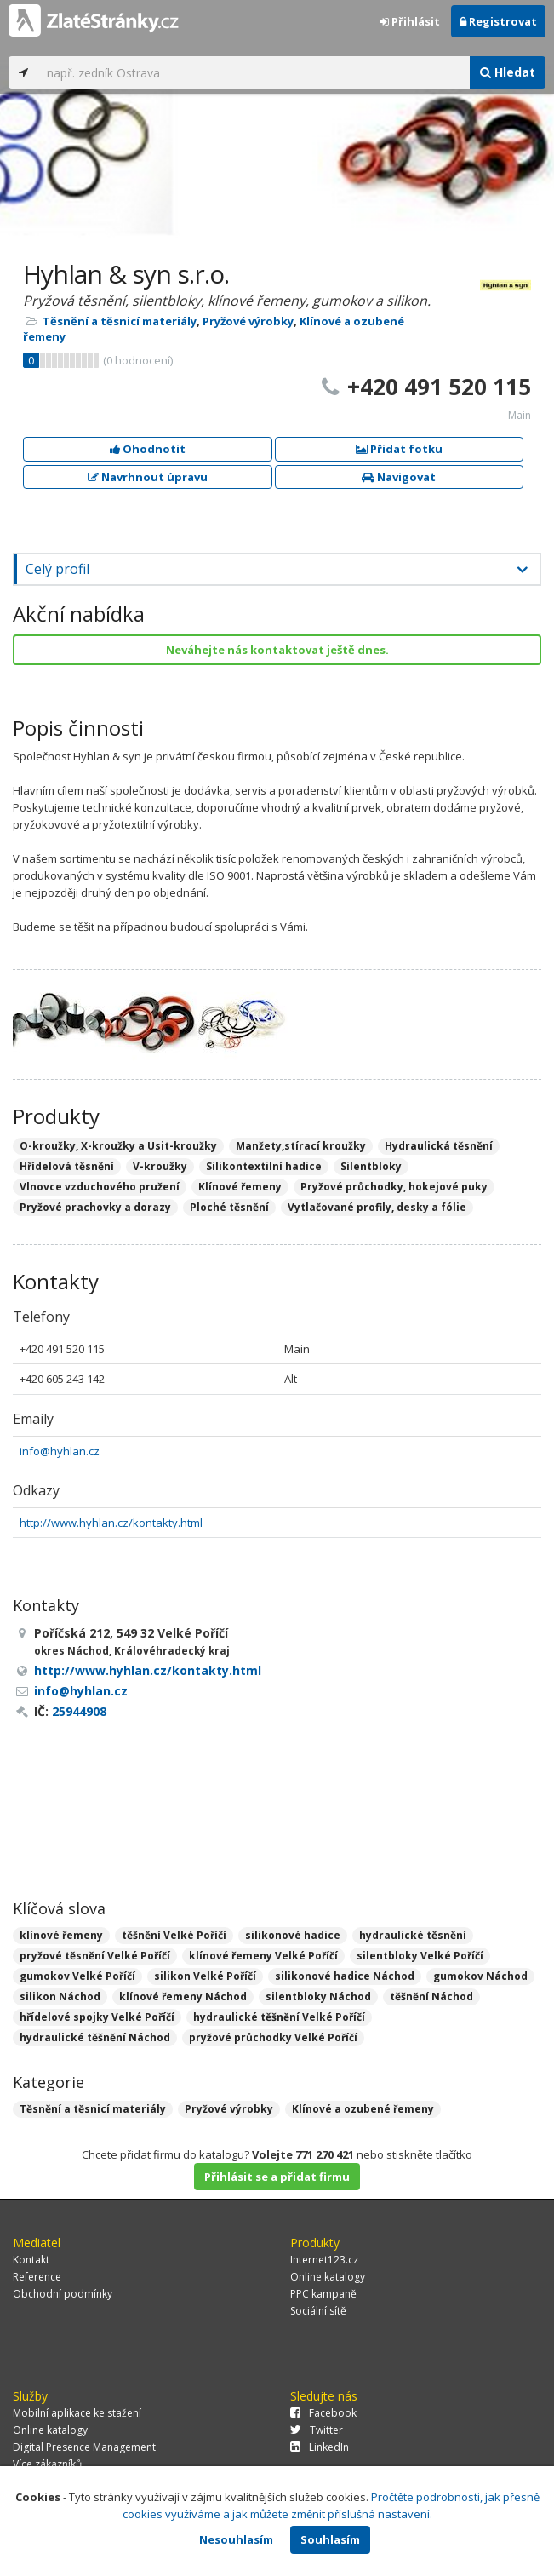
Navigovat (399, 477)
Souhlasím (330, 2539)
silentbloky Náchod (318, 1996)
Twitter (316, 2430)
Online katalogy (327, 2276)
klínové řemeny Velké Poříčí (263, 1955)
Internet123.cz (324, 2259)
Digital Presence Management (84, 2447)
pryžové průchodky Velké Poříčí (273, 2037)
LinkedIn (319, 2447)
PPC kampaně (323, 2293)
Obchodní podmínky (62, 2293)
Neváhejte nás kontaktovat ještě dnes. (277, 649)
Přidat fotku (399, 448)
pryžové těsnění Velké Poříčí (95, 1955)
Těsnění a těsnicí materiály (120, 321)
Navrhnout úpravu (148, 477)
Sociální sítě (318, 2310)
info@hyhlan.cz (60, 1451)
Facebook (323, 2413)
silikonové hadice (292, 1935)
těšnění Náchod (431, 1996)
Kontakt (31, 2259)
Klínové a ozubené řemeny (363, 2109)
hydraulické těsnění (412, 1935)
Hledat (507, 72)
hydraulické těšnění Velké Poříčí (279, 2017)
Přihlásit (410, 21)
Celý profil (57, 568)
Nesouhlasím (236, 2539)
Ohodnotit (148, 448)
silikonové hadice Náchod (344, 1976)
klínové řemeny (61, 1935)
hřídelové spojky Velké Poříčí (97, 2017)
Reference (37, 2276)
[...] (254, 72)
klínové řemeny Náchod (183, 1996)
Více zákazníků (47, 2464)
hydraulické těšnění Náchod (95, 2037)
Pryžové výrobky (248, 321)
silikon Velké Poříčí (205, 1976)
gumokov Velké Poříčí (77, 1976)
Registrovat (498, 21)
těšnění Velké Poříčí (174, 1935)
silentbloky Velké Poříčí (420, 1955)
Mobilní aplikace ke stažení (77, 2413)
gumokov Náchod (480, 1976)
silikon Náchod (60, 1996)
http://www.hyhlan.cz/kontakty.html (111, 1522)
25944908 (79, 1711)
